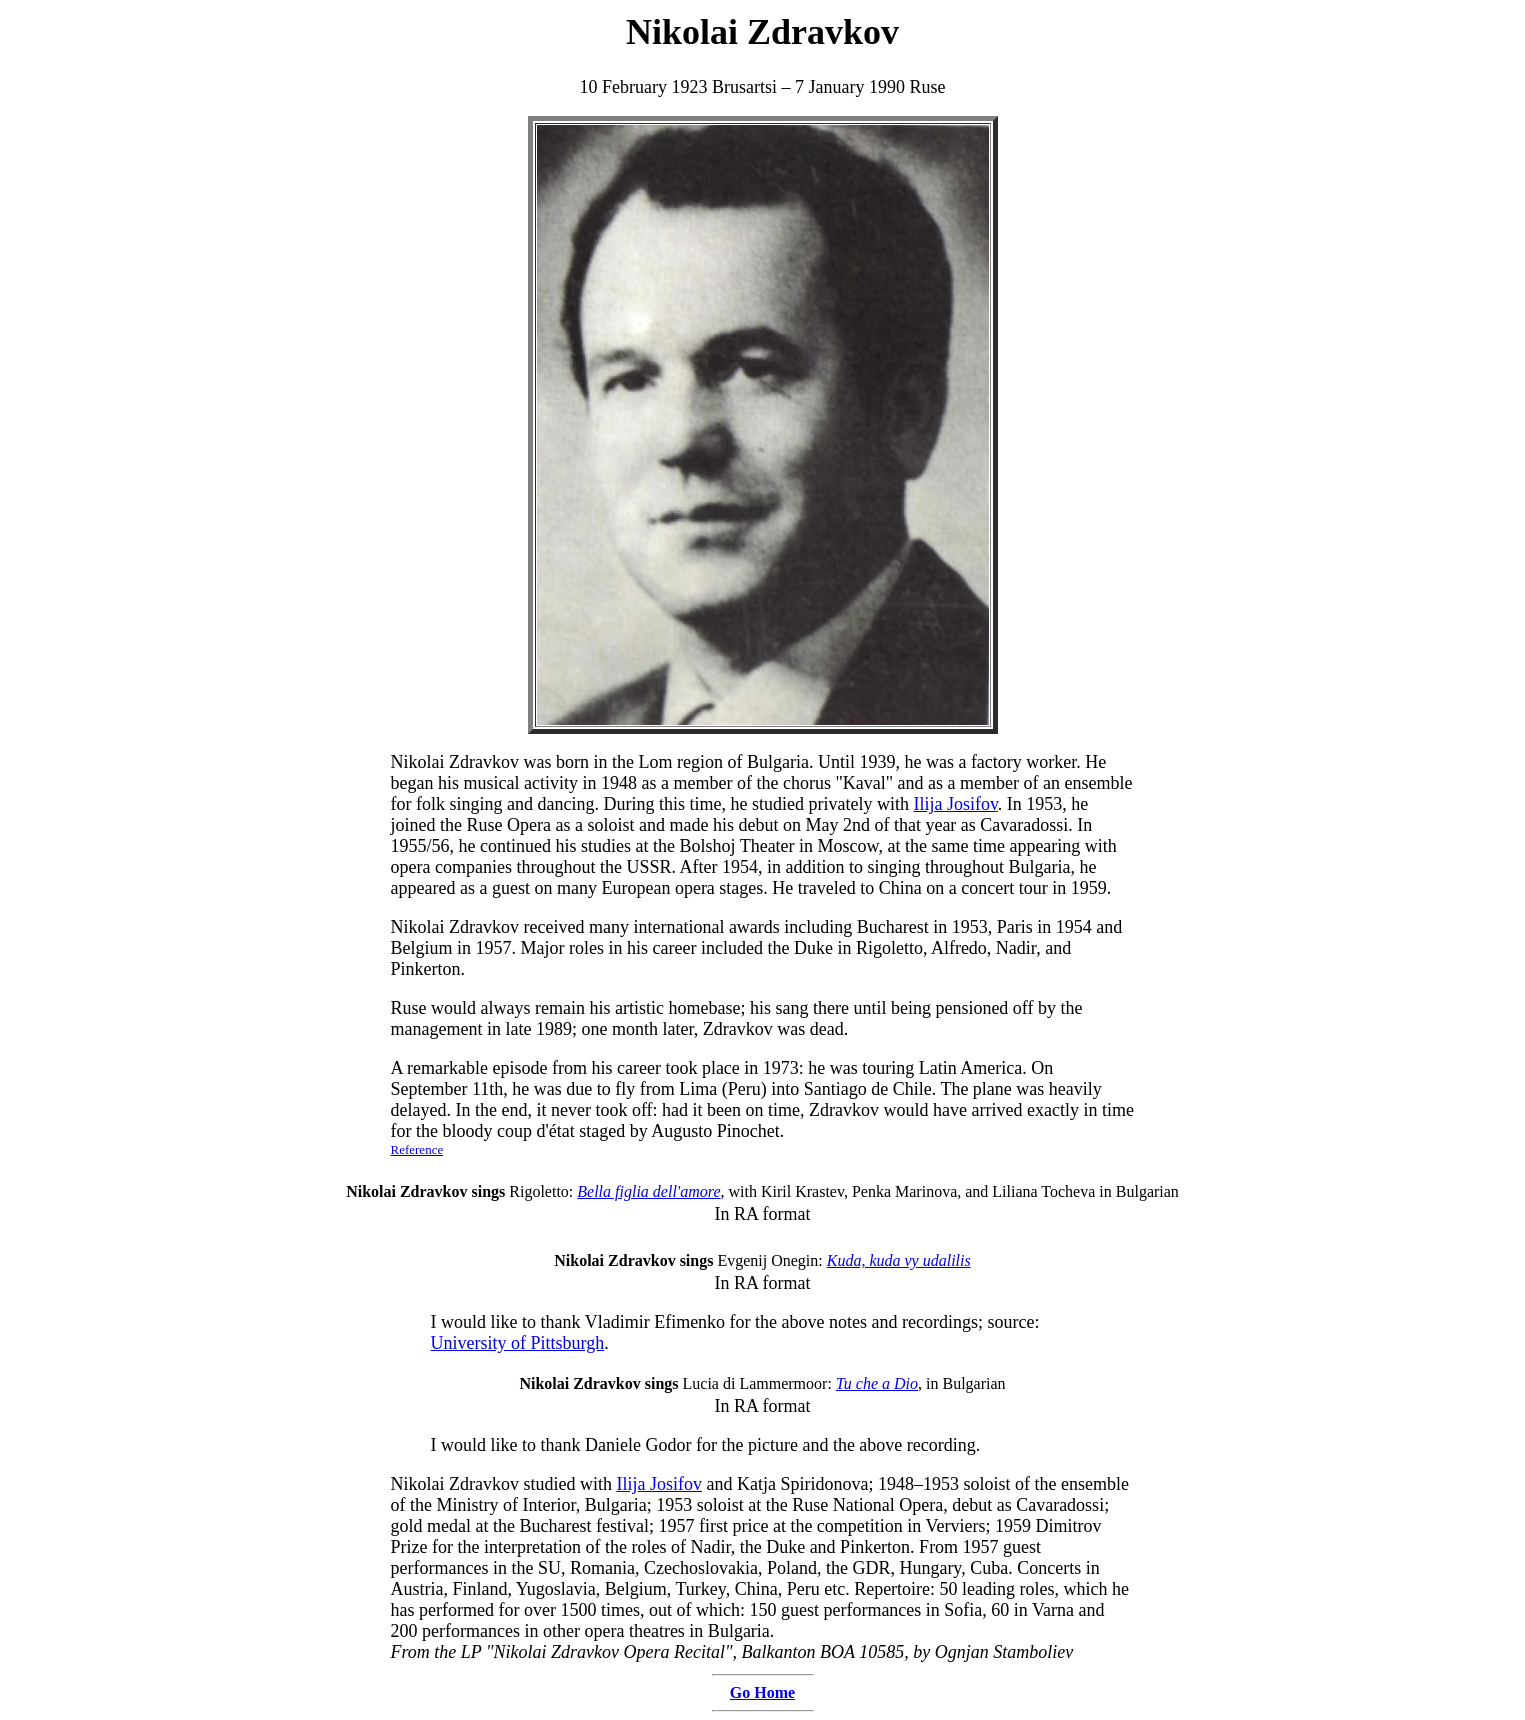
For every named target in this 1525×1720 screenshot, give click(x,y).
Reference (417, 1149)
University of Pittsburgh (518, 1343)
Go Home (762, 1692)
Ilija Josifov (955, 804)
